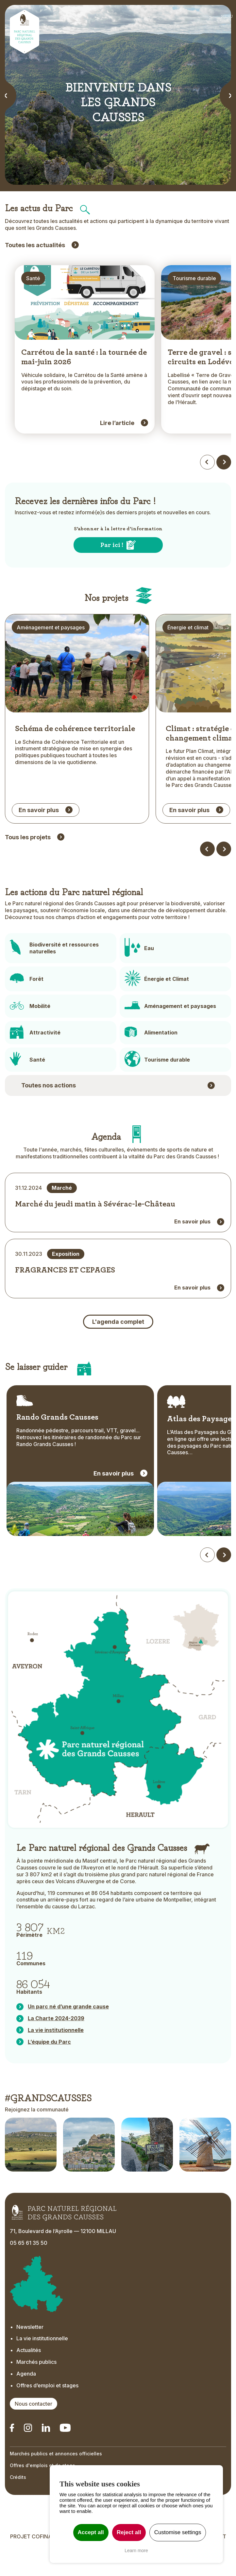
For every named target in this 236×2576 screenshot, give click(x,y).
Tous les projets (28, 864)
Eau (149, 975)
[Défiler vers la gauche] (207, 1582)
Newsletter (29, 2353)
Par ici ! (111, 557)
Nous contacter (33, 2431)
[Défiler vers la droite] (223, 1582)
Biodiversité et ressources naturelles (64, 974)
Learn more (136, 2550)
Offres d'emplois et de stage (42, 2492)
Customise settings (177, 2532)
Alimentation (160, 1059)
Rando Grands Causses (57, 1444)
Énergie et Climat (166, 1005)
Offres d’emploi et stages (47, 2412)
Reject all (129, 2532)
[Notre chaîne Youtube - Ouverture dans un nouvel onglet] (65, 2454)
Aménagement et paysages (180, 1033)
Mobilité (39, 1033)
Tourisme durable (167, 1086)
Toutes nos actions (48, 1112)
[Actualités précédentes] (207, 474)
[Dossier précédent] (207, 875)
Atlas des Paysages (201, 1446)
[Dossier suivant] (223, 875)
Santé (37, 1086)
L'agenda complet (118, 1348)
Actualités (28, 2377)
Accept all (91, 2532)
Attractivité (44, 1059)
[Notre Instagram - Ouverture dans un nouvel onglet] (28, 2454)
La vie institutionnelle (42, 2365)
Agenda (26, 2400)
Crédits (18, 2504)
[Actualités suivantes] (223, 474)
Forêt (36, 1005)
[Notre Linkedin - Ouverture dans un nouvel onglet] (12, 2454)
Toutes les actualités (35, 245)
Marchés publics (36, 2388)
